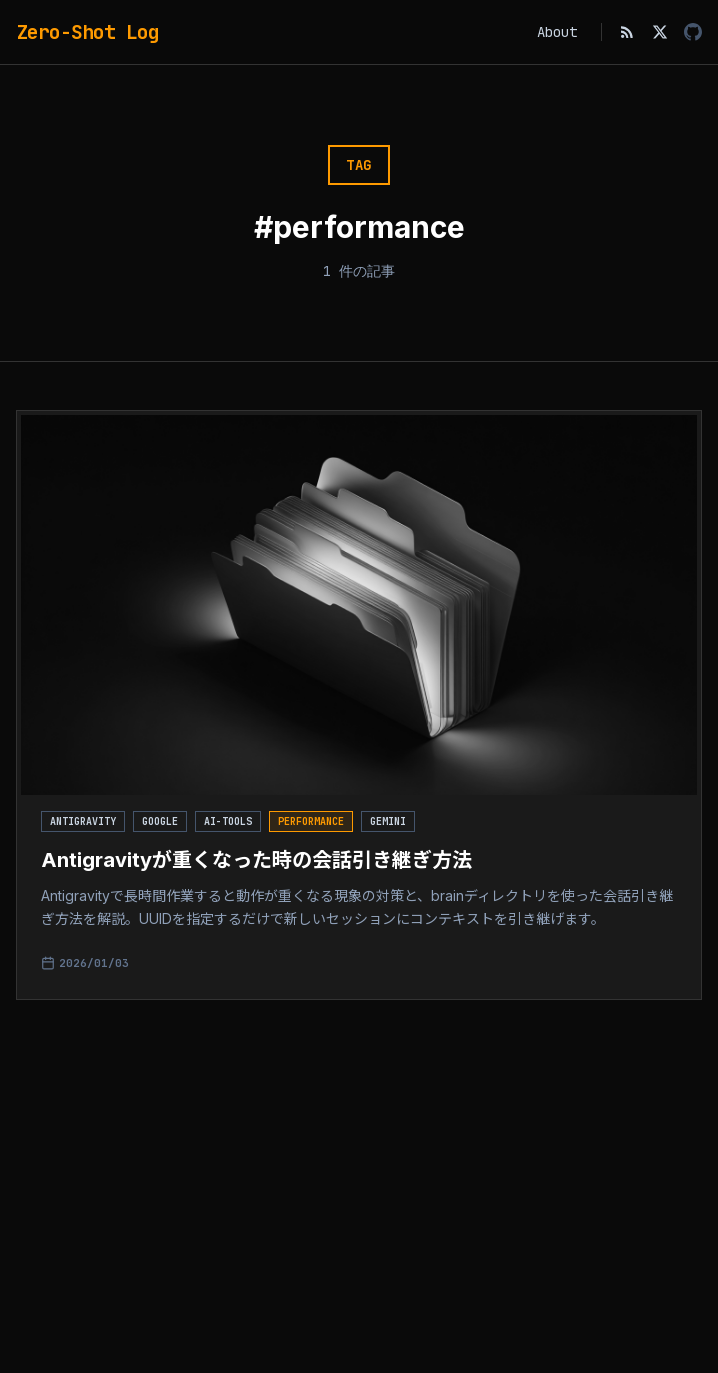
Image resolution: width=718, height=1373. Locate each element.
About (557, 32)
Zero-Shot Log (87, 32)
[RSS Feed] (627, 32)
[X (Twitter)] (660, 32)
